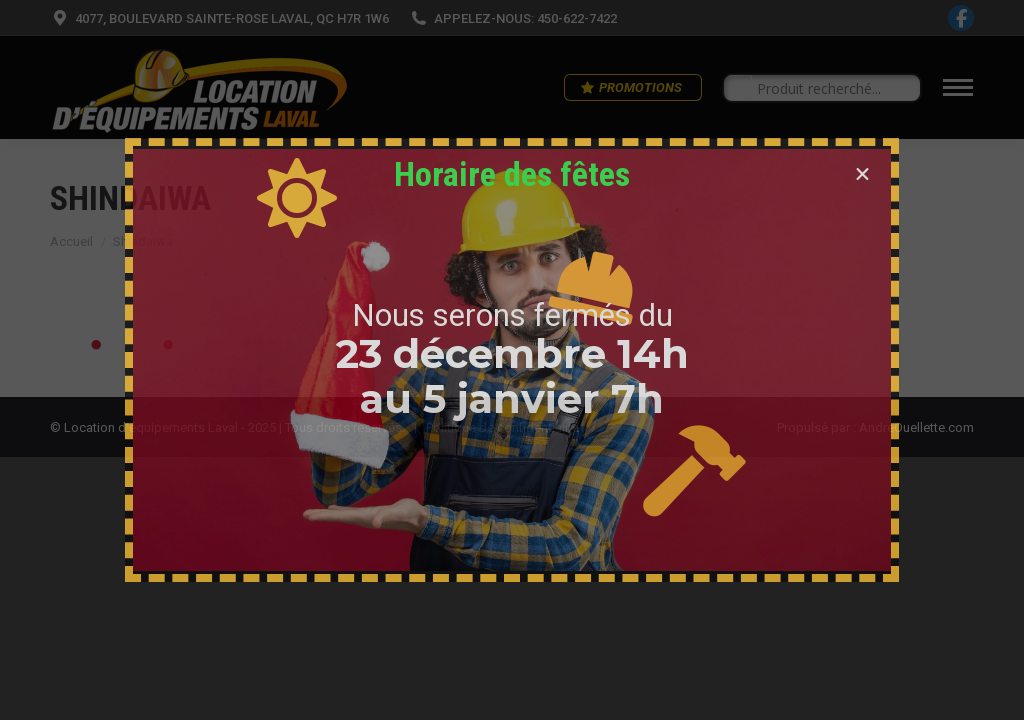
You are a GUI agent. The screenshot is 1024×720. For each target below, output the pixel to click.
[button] (862, 174)
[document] (512, 360)
